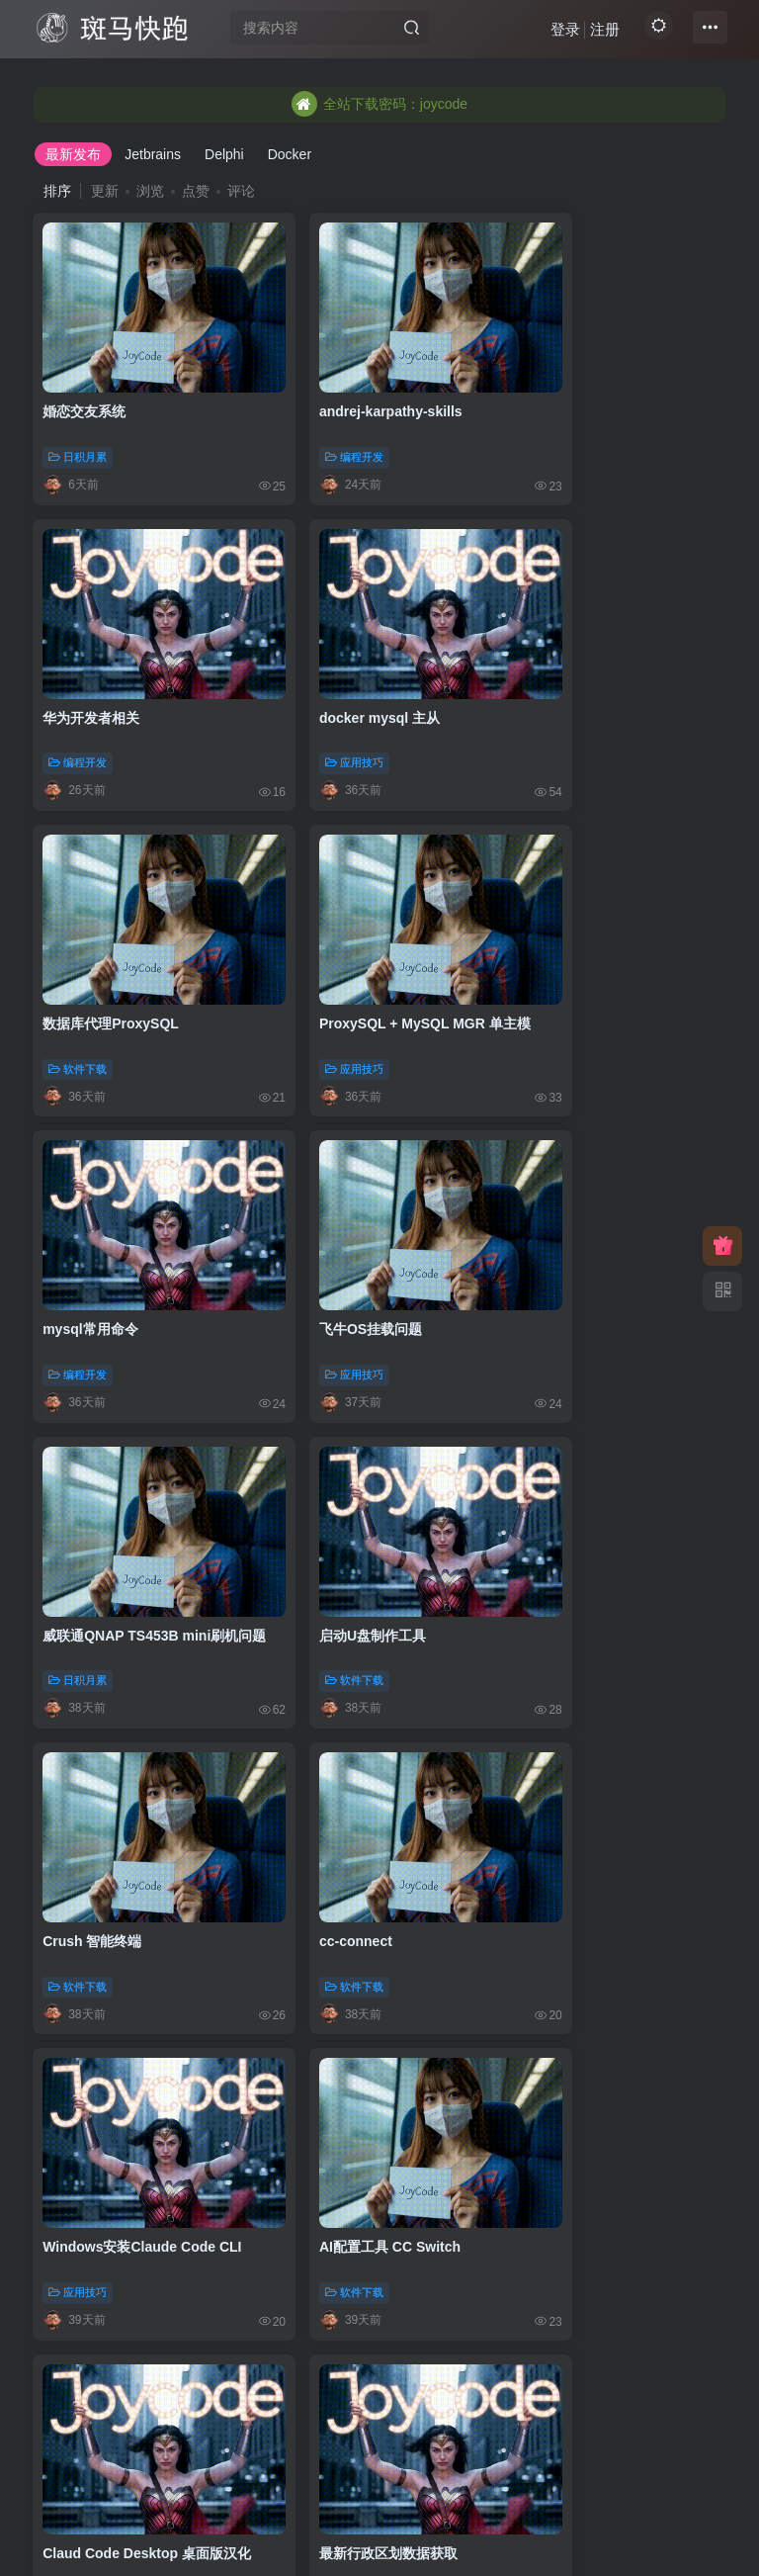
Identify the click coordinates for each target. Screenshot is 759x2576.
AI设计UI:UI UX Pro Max (592, 2051)
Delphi (224, 154)
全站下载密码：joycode (379, 104)
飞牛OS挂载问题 (331, 938)
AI (533, 2095)
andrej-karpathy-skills (351, 383)
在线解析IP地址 (563, 1773)
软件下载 (315, 706)
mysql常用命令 (90, 938)
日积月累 (78, 428)
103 (381, 2457)
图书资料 (550, 2373)
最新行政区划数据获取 (112, 1773)
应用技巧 (78, 706)
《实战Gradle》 (564, 2329)
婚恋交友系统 (84, 383)
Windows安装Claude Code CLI (142, 1494)
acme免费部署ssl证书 (112, 2329)
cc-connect (551, 1216)
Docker (289, 154)
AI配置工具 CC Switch (350, 1494)
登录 (556, 35)
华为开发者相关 (563, 383)
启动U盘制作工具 (96, 1216)
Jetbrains (153, 154)
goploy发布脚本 (330, 1773)
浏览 (150, 191)
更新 (105, 191)
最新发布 (73, 154)
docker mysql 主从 (103, 660)
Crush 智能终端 (329, 1216)
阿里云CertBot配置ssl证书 (363, 2329)
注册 (596, 35)
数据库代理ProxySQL (348, 660)
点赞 (196, 191)
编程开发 (315, 428)
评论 (241, 191)
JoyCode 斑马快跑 (281, 2542)
